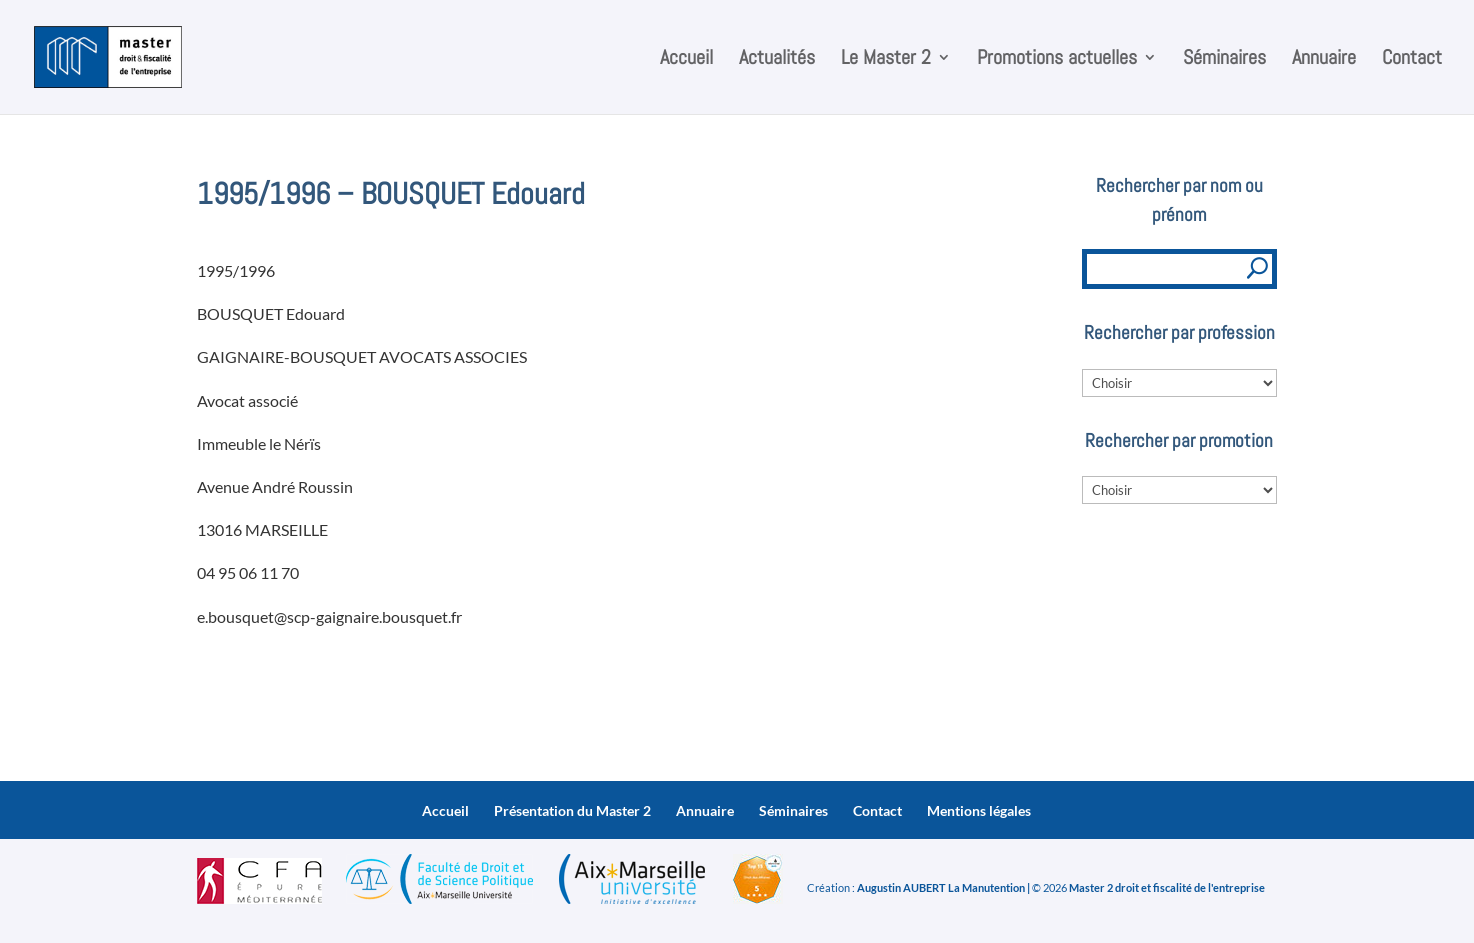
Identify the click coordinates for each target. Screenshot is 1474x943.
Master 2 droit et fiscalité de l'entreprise (1167, 887)
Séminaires (1224, 60)
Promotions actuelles (1057, 60)
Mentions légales (979, 810)
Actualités (777, 60)
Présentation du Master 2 (572, 810)
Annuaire (1324, 60)
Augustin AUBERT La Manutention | (943, 887)
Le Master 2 (886, 60)
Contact (1412, 60)
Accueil (686, 60)
